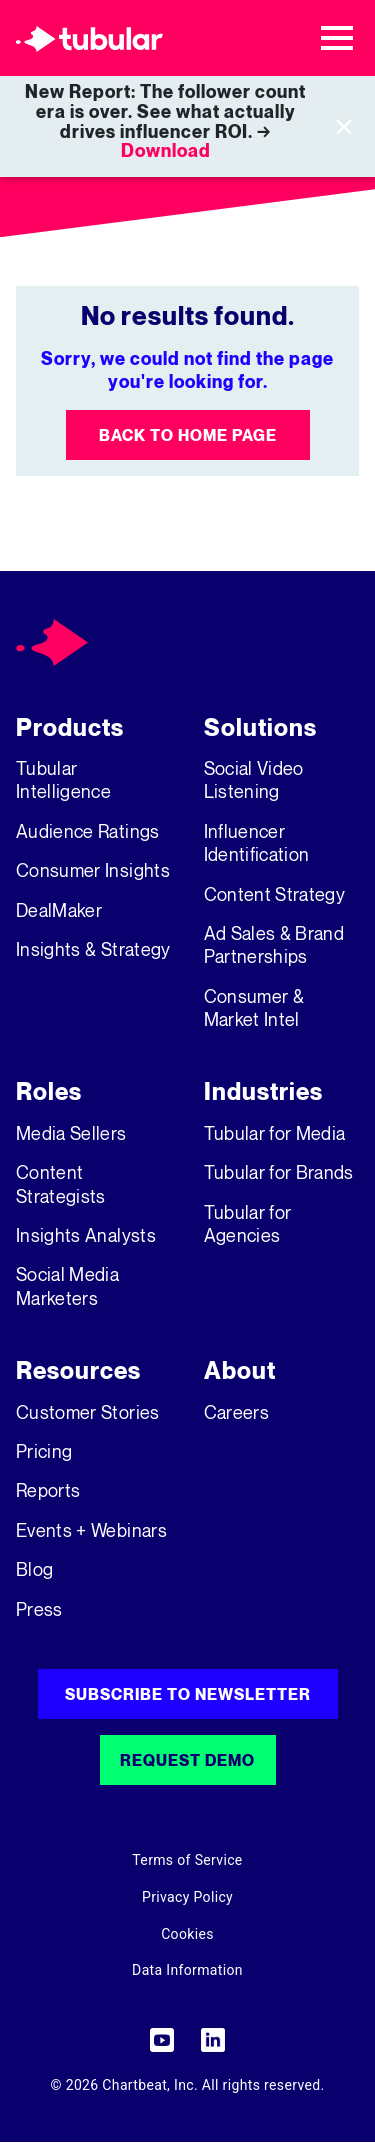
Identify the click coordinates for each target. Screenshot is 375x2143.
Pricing (44, 1451)
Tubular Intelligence (63, 779)
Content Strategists (61, 1183)
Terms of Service (187, 1860)
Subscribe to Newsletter (188, 1694)
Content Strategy (275, 894)
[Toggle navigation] (337, 38)
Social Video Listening (254, 779)
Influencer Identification (257, 842)
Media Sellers (71, 1133)
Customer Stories (88, 1412)
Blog (34, 1569)
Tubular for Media (275, 1133)
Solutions (260, 727)
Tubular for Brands (279, 1172)
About (240, 1370)
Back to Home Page (188, 435)
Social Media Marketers (67, 1285)
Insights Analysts (86, 1235)
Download (166, 150)
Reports (48, 1490)
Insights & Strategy (93, 949)
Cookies (187, 1934)
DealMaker (59, 910)
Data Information (187, 1970)
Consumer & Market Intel (254, 1007)
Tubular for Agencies (248, 1223)
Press (39, 1609)
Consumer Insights (93, 870)
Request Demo (187, 1760)
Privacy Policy (187, 1897)
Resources (78, 1370)
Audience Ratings (88, 831)
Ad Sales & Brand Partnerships (274, 944)
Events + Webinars (91, 1530)
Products (70, 727)
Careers (236, 1412)
